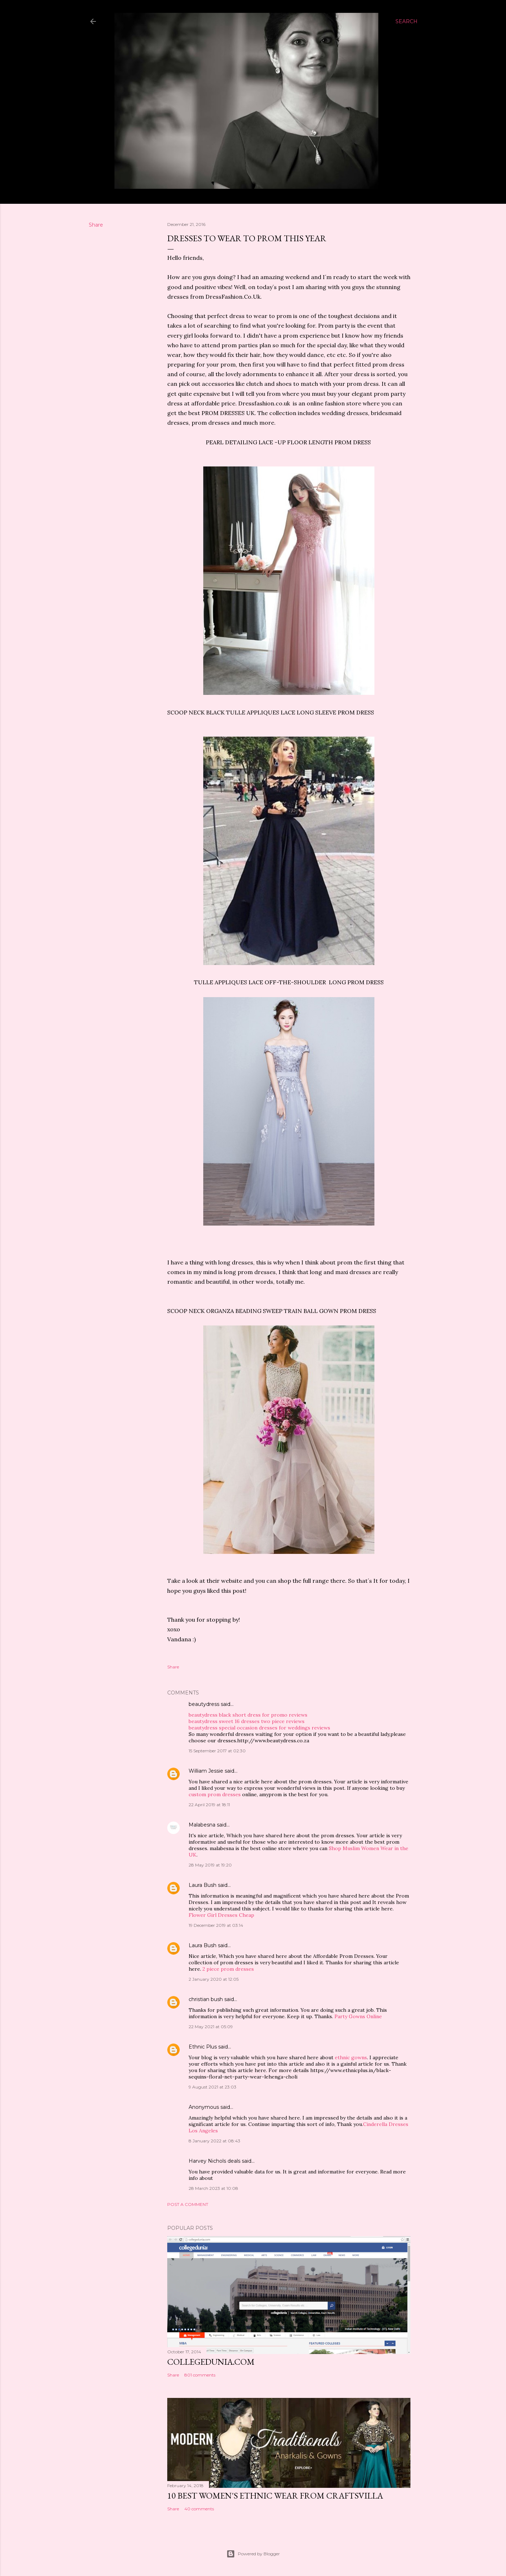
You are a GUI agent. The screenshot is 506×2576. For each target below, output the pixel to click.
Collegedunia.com (211, 2361)
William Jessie (206, 1771)
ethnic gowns (351, 2057)
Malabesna (202, 1825)
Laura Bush (202, 1885)
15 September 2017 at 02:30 (217, 1750)
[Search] (406, 21)
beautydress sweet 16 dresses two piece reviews (247, 1721)
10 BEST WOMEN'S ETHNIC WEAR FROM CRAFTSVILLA (275, 2495)
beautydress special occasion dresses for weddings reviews (259, 1727)
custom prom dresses (215, 1794)
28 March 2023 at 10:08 (213, 2188)
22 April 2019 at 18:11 (209, 1804)
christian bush (206, 1999)
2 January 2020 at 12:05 (214, 1979)
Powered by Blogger (253, 2554)
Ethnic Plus (203, 2047)
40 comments (199, 2508)
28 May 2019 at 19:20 (210, 1865)
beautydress (204, 1704)
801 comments (199, 2375)
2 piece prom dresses (228, 1969)
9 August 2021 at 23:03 (212, 2087)
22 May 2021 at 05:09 (211, 2026)
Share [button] (96, 225)
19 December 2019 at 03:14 (216, 1925)
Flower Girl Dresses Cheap (221, 1915)
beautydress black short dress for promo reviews (248, 1715)
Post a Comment (187, 2204)
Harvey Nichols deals (214, 2161)
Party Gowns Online (358, 2016)
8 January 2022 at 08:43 (214, 2140)
